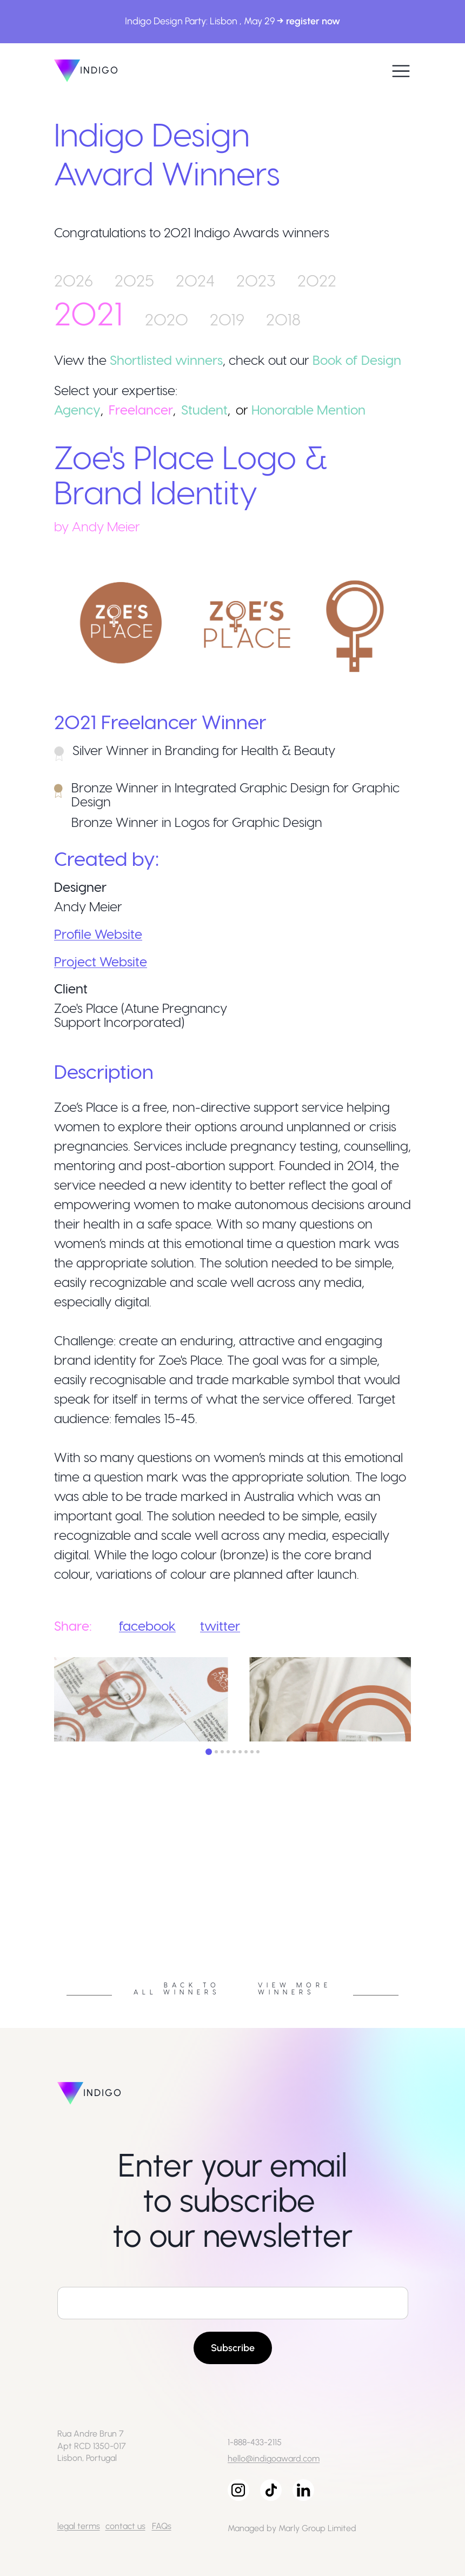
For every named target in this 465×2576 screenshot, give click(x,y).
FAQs (161, 2526)
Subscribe (233, 2348)
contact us (125, 2526)
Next (419, 1903)
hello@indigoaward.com (274, 2458)
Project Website (100, 961)
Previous (46, 1903)
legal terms (78, 2526)
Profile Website (98, 934)
